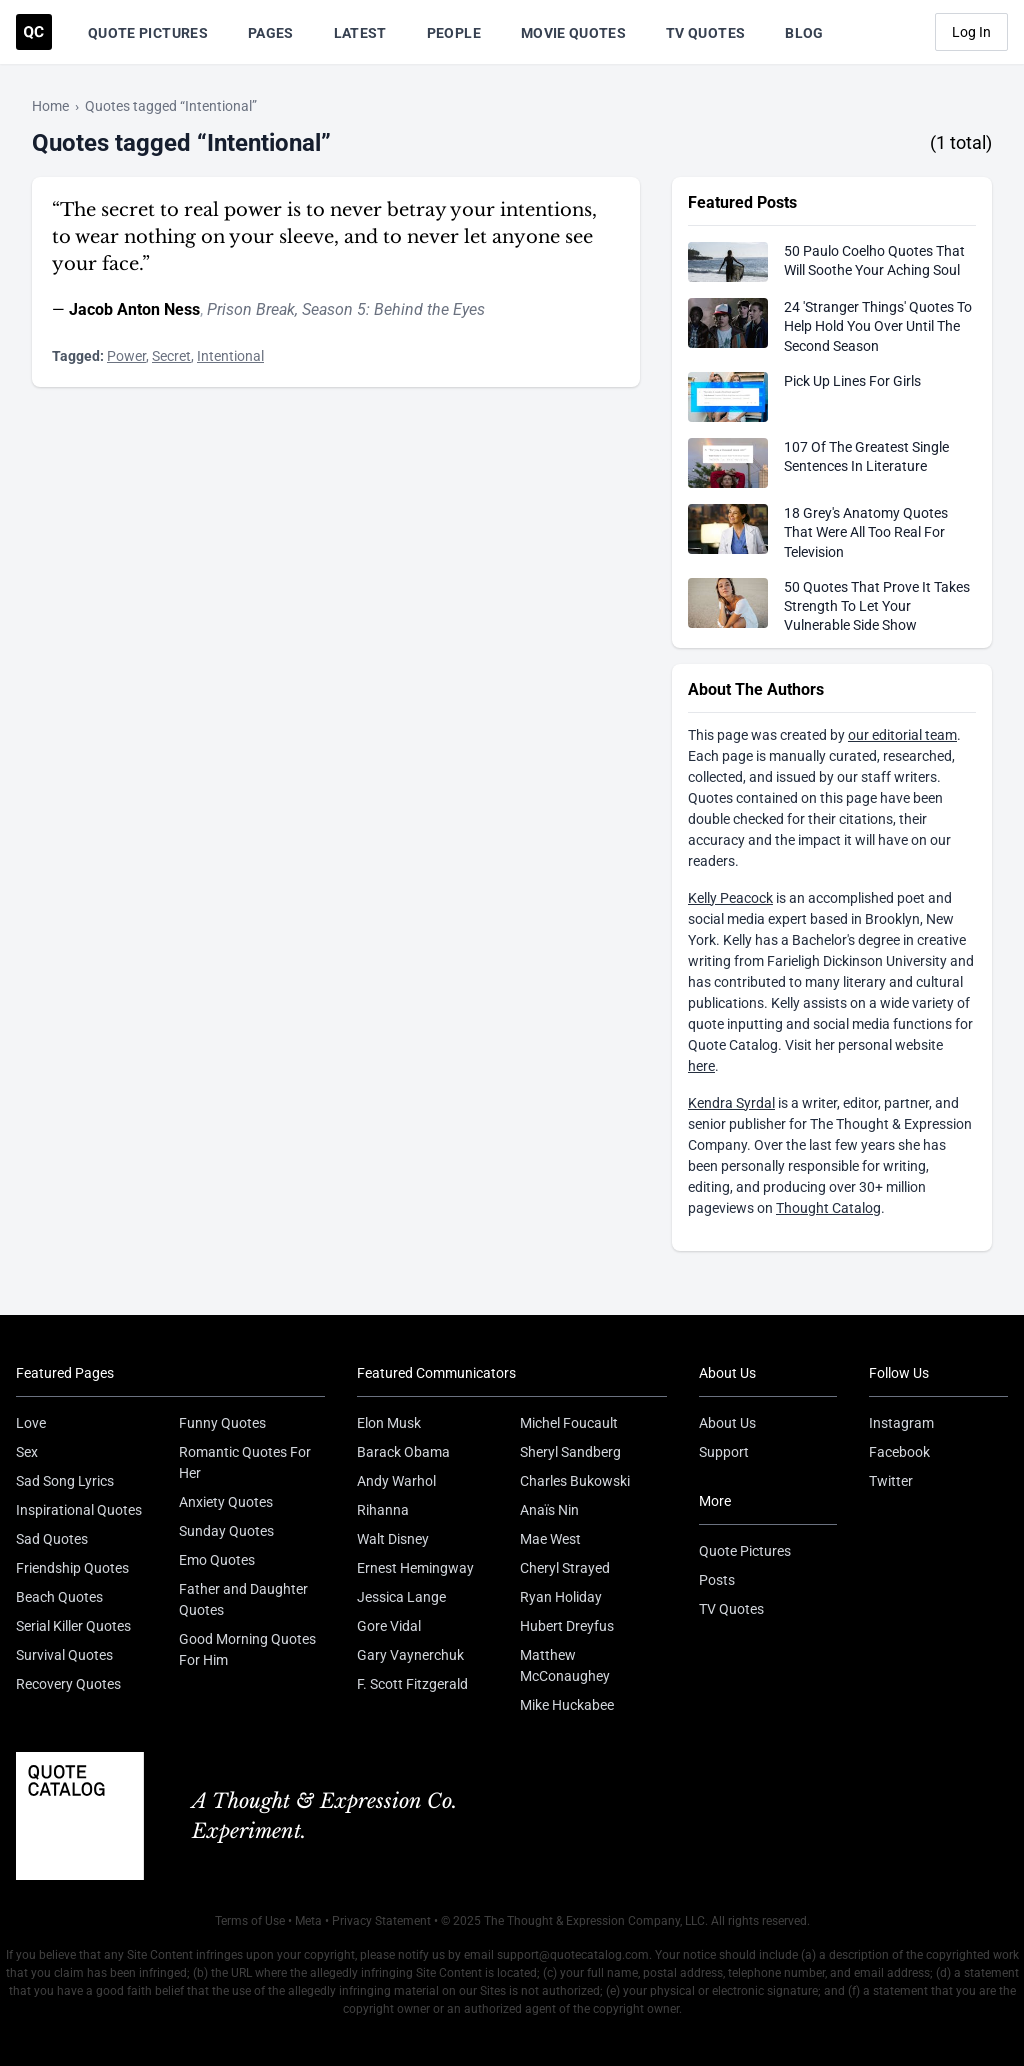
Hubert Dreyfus (567, 1626)
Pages (271, 33)
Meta (308, 1921)
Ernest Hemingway (415, 1568)
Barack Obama (403, 1452)
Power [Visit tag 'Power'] (126, 356)
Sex (27, 1452)
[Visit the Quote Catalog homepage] (34, 32)
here (701, 1066)
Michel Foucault (569, 1423)
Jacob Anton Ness (134, 309)
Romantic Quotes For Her (245, 1462)
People (454, 33)
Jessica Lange (401, 1597)
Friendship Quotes (72, 1568)
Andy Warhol (396, 1481)
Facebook (899, 1452)
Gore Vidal (389, 1626)
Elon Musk (389, 1423)
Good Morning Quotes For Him (247, 1649)
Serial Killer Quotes (73, 1626)
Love (31, 1423)
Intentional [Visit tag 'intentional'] (230, 356)
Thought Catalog (828, 1208)
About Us (727, 1423)
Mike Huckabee (567, 1705)
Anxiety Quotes (226, 1502)
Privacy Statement (381, 1921)
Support (724, 1452)
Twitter (891, 1481)
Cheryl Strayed (565, 1568)
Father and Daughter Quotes (243, 1599)
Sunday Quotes (226, 1531)
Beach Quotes (59, 1597)
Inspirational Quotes (79, 1510)
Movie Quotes (573, 33)
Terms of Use (250, 1921)
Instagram (901, 1423)
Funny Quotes (222, 1423)
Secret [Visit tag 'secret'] (171, 356)
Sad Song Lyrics (65, 1481)
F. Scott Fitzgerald (412, 1684)
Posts (717, 1580)
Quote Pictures (148, 33)
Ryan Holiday (561, 1597)
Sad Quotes (52, 1539)
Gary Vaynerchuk (410, 1655)
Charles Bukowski (575, 1481)
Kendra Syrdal (731, 1103)
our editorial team (902, 735)
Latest (360, 33)
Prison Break (251, 309)
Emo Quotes (217, 1560)
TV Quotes (705, 33)
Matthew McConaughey (565, 1665)
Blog (804, 33)
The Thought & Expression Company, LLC (594, 1921)
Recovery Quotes (68, 1684)
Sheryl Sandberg (570, 1452)
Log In (971, 32)
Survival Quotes (64, 1655)
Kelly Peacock (730, 898)
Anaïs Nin (549, 1510)
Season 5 (334, 309)
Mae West (550, 1539)
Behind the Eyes (429, 309)
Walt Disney (393, 1539)
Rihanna (383, 1510)
